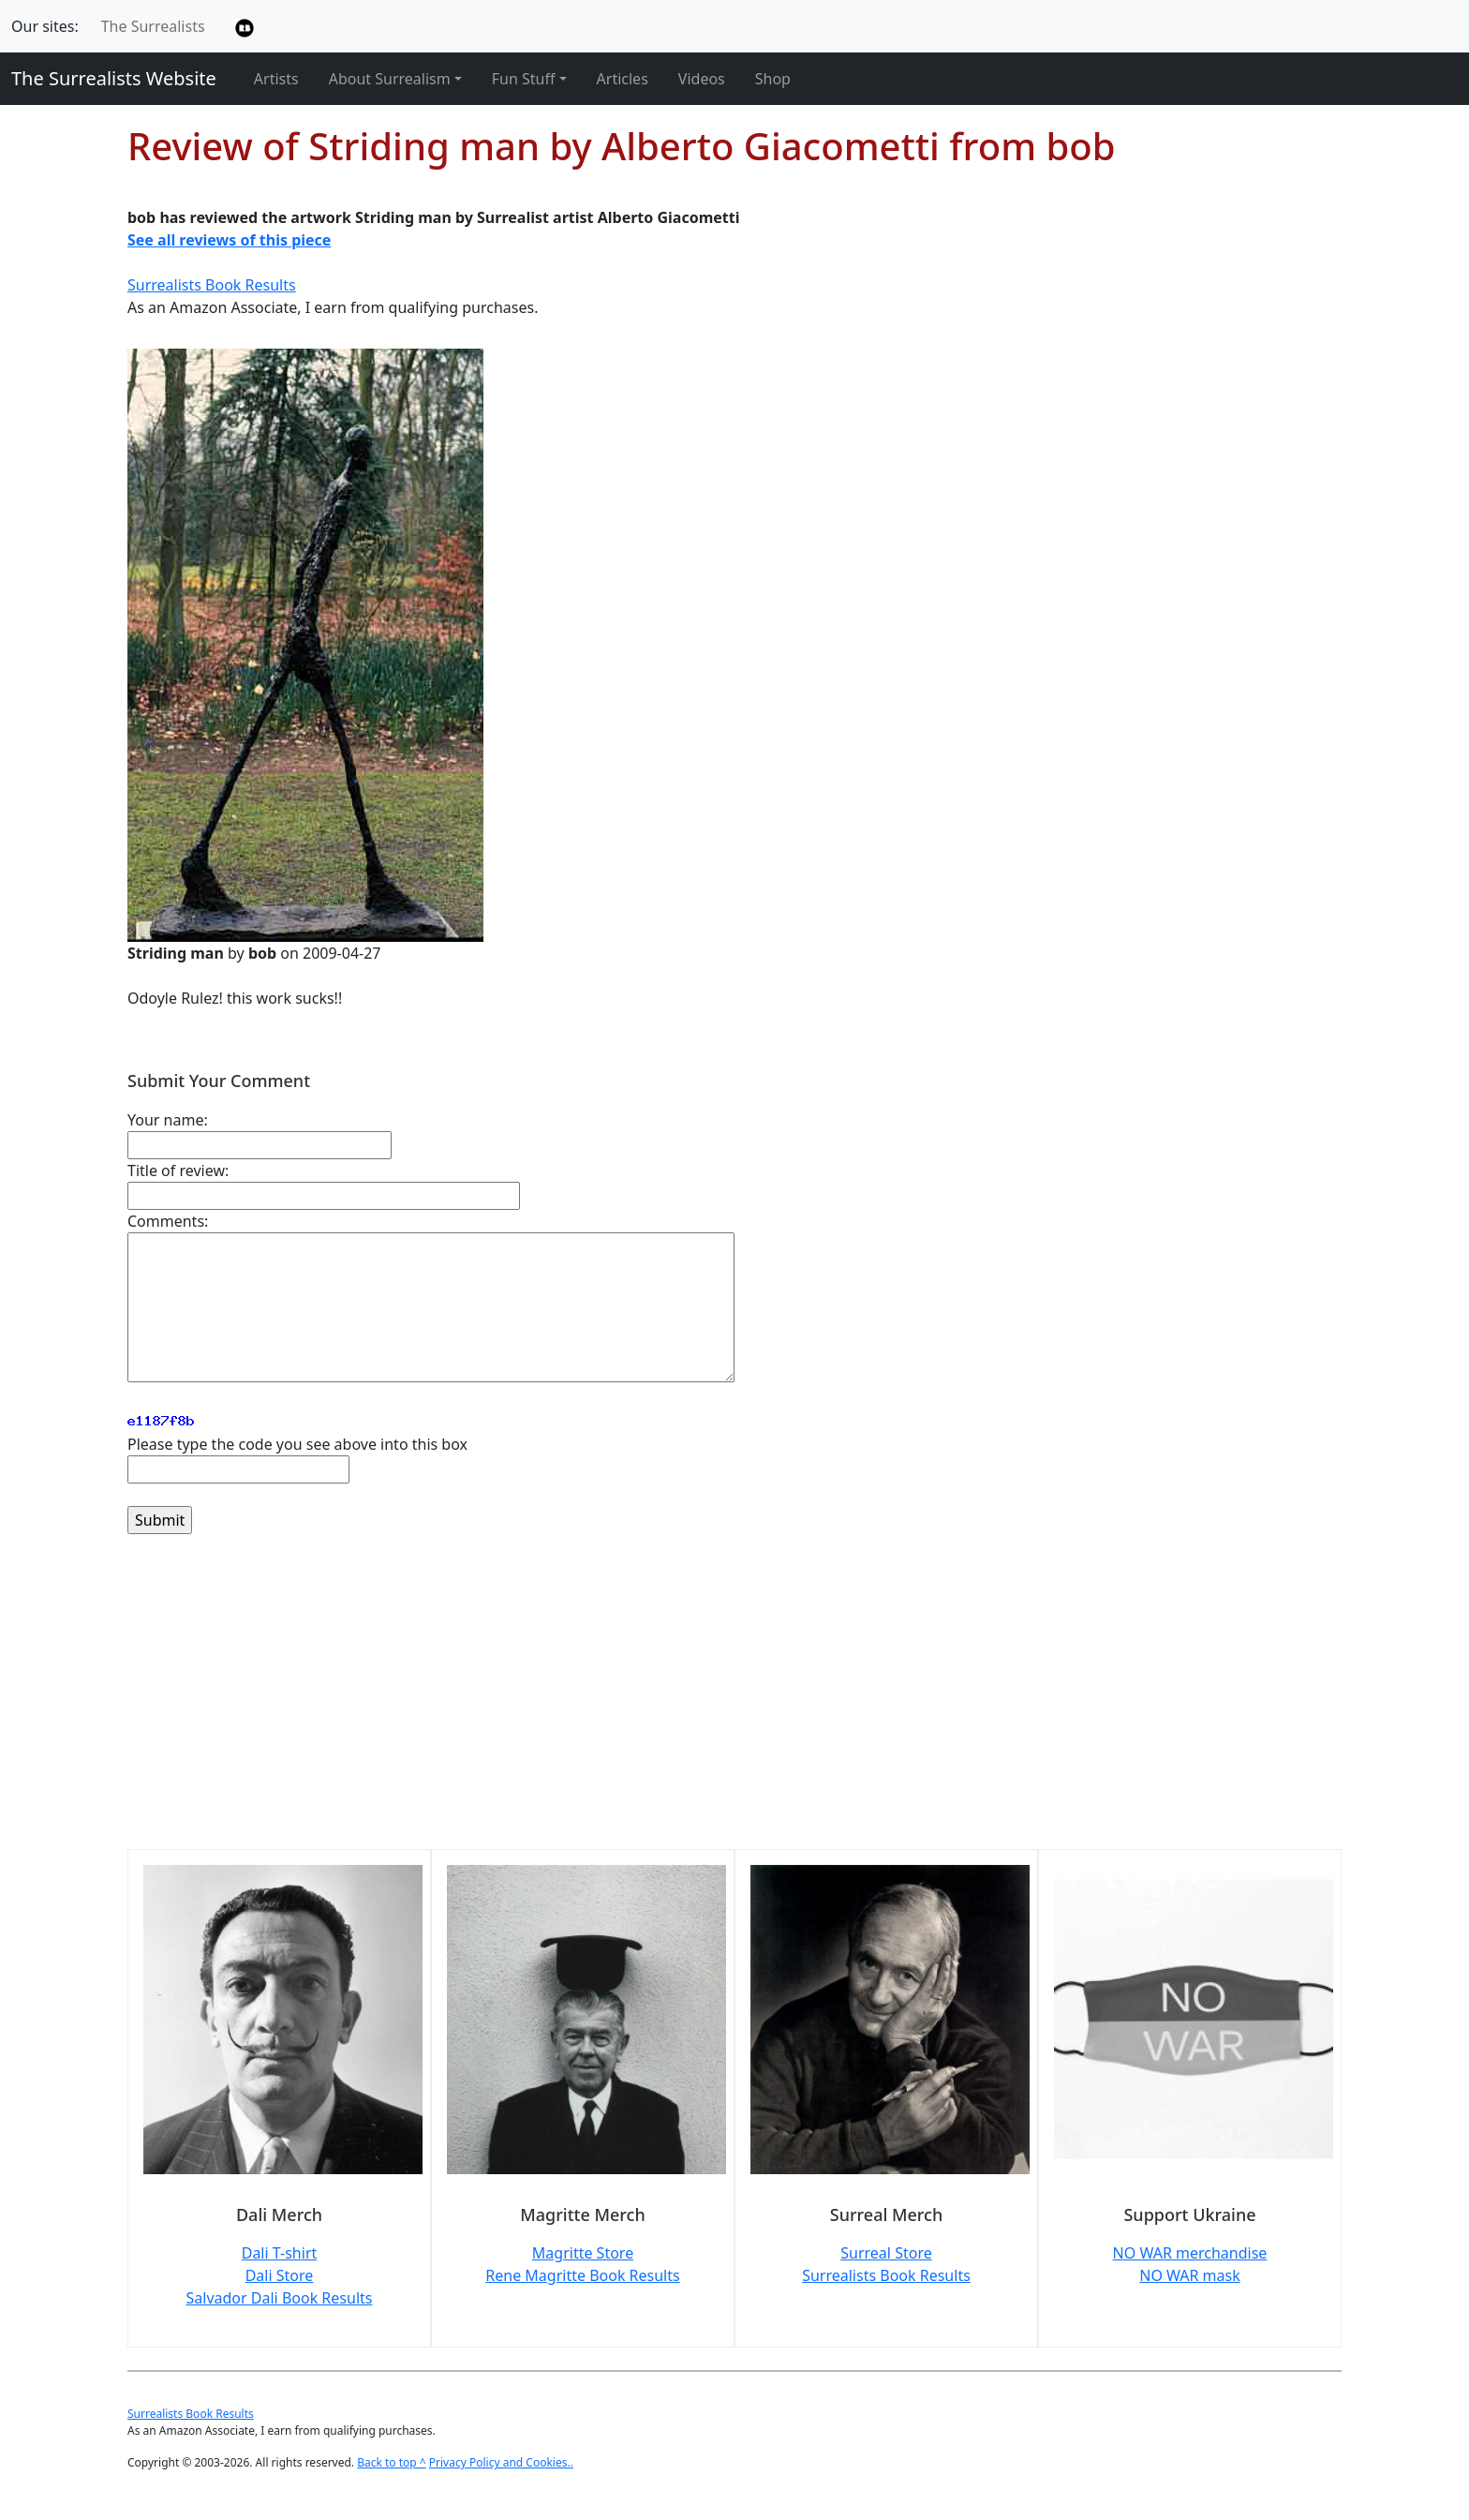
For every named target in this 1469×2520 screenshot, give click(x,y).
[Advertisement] (689, 1703)
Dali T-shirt (280, 2253)
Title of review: (178, 1170)
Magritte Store (582, 2253)
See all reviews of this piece (229, 240)
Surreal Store (885, 2253)
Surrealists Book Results (211, 285)
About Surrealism (390, 78)
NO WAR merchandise (1190, 2253)
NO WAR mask (1189, 2275)
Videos (701, 78)
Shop (773, 78)
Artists (276, 78)
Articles (622, 78)
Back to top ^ (391, 2462)
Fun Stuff (524, 78)
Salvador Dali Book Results (279, 2298)
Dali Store (279, 2275)
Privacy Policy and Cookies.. (501, 2462)
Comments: (167, 1221)
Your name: (167, 1120)
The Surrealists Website (113, 78)
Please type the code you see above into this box (297, 1444)
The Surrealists (153, 26)
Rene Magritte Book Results (582, 2275)
